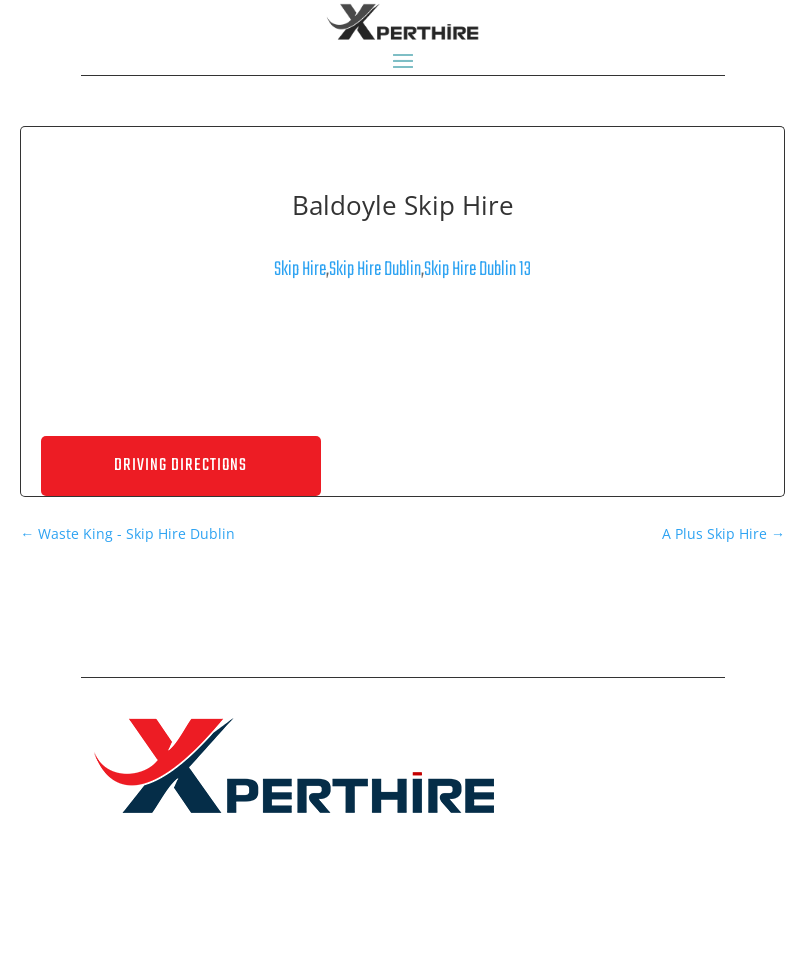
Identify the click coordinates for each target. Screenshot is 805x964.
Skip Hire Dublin (375, 269)
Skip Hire (300, 269)
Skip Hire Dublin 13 (477, 269)
